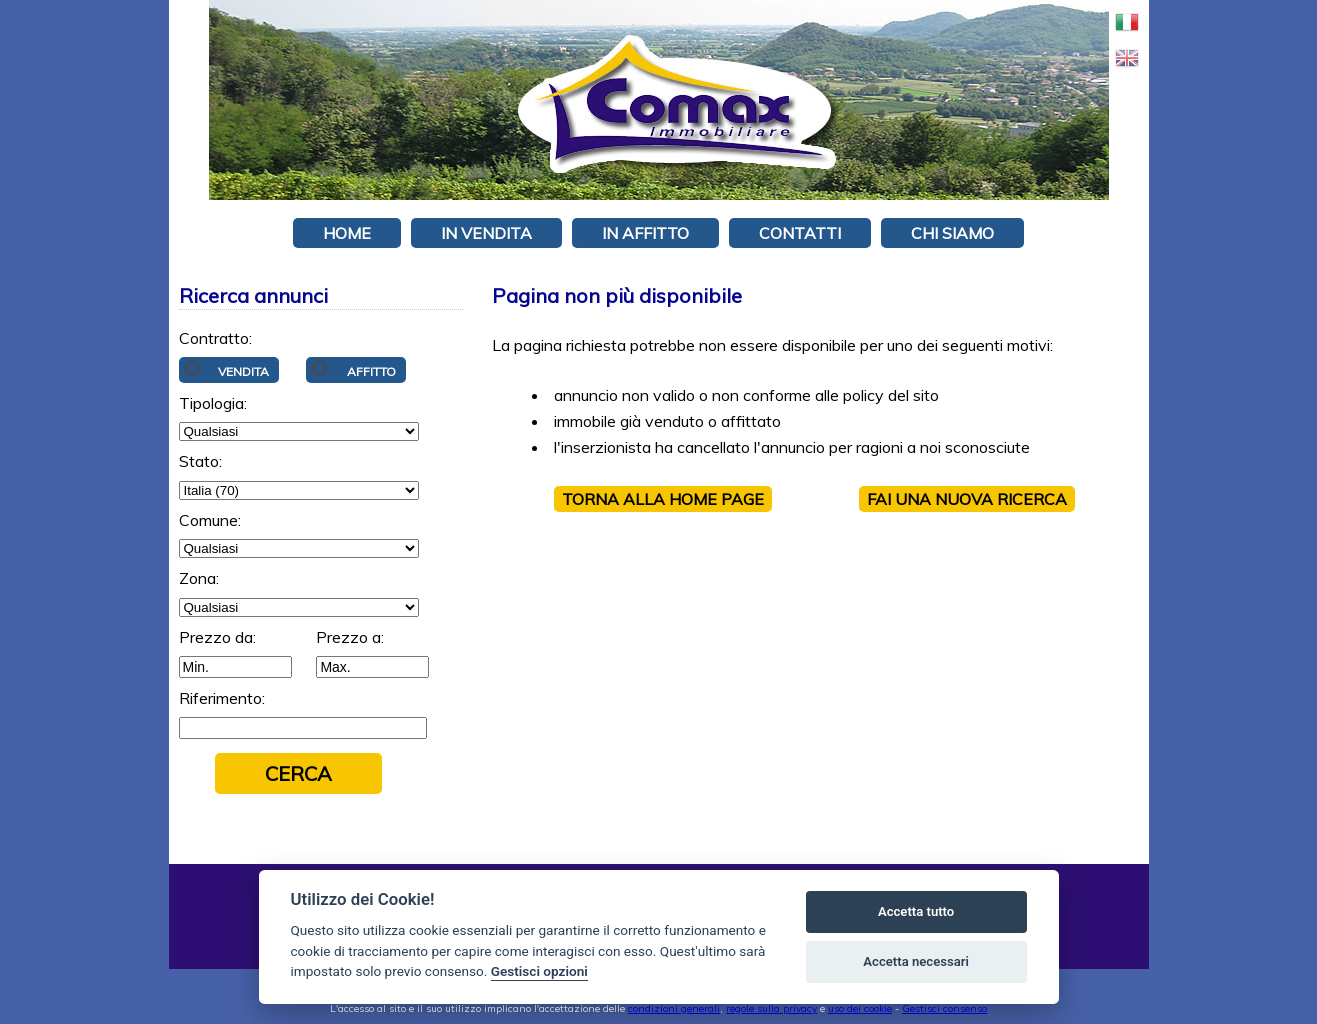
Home (347, 233)
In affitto (645, 233)
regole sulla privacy (771, 1008)
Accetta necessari (916, 961)
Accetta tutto (916, 911)
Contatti (800, 233)
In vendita (486, 233)
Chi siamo (952, 233)
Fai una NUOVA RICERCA (967, 499)
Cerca (298, 773)
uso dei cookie (860, 1008)
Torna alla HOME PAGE (663, 499)
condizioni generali (674, 1008)
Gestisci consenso (944, 1008)
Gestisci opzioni (539, 971)
